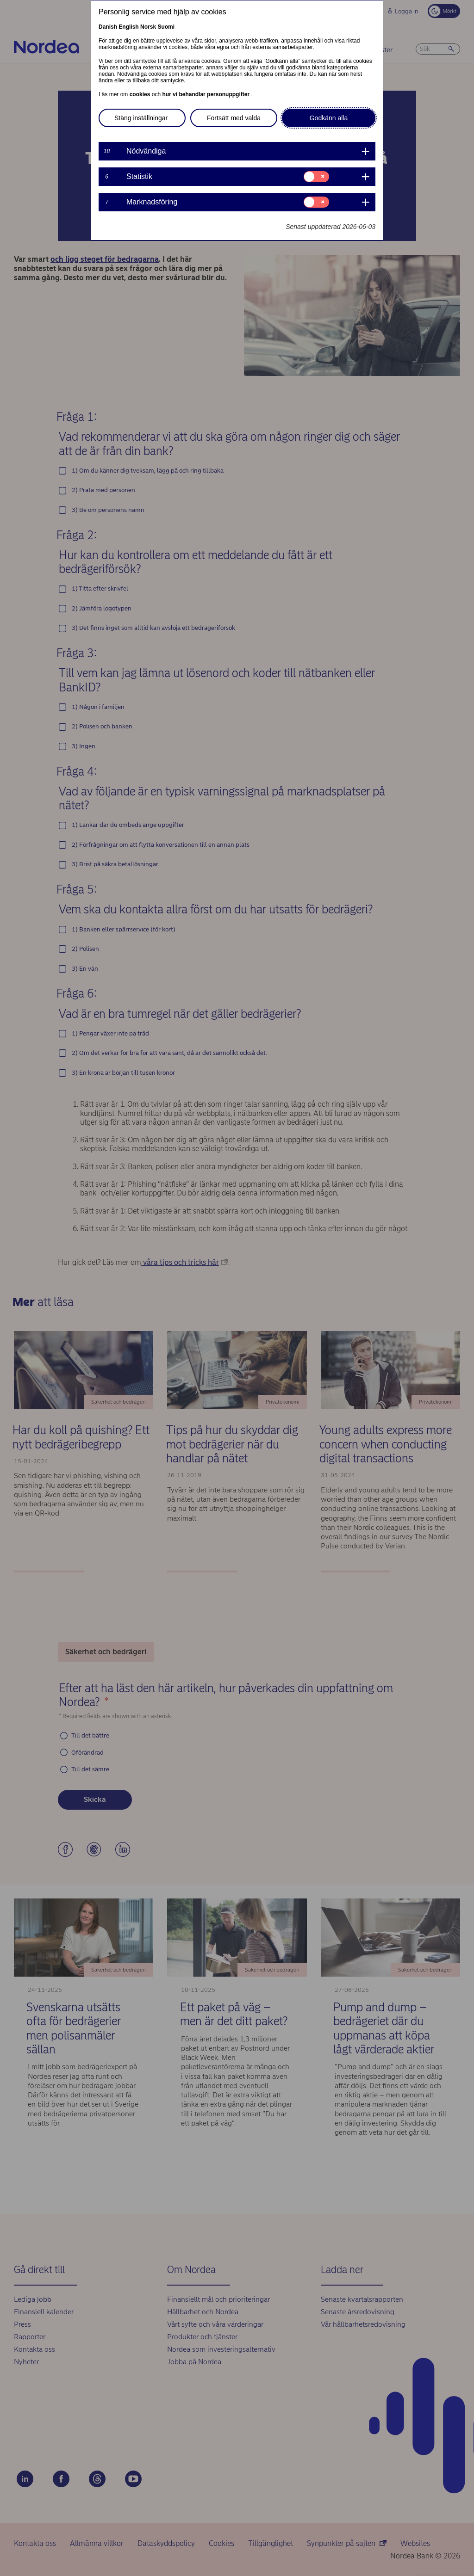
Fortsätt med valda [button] (234, 118)
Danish (108, 27)
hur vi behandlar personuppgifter (206, 94)
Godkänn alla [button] (329, 118)
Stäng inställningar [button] (141, 118)
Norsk (148, 27)
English (128, 27)
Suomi (166, 27)
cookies (141, 94)
